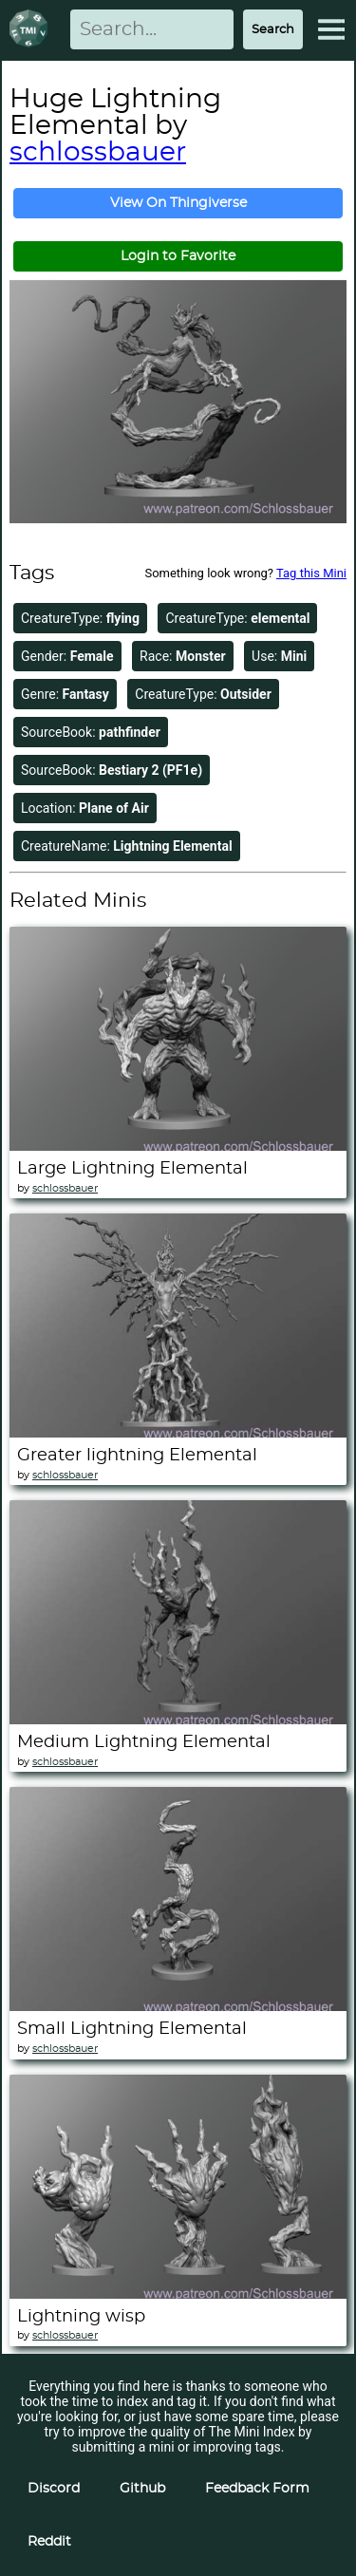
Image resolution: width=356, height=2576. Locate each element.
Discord (54, 2488)
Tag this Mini (311, 573)
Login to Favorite (178, 256)
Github (142, 2488)
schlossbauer (97, 153)
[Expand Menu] (331, 29)
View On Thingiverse (178, 203)
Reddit (49, 2541)
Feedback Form (257, 2488)
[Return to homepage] (32, 29)
